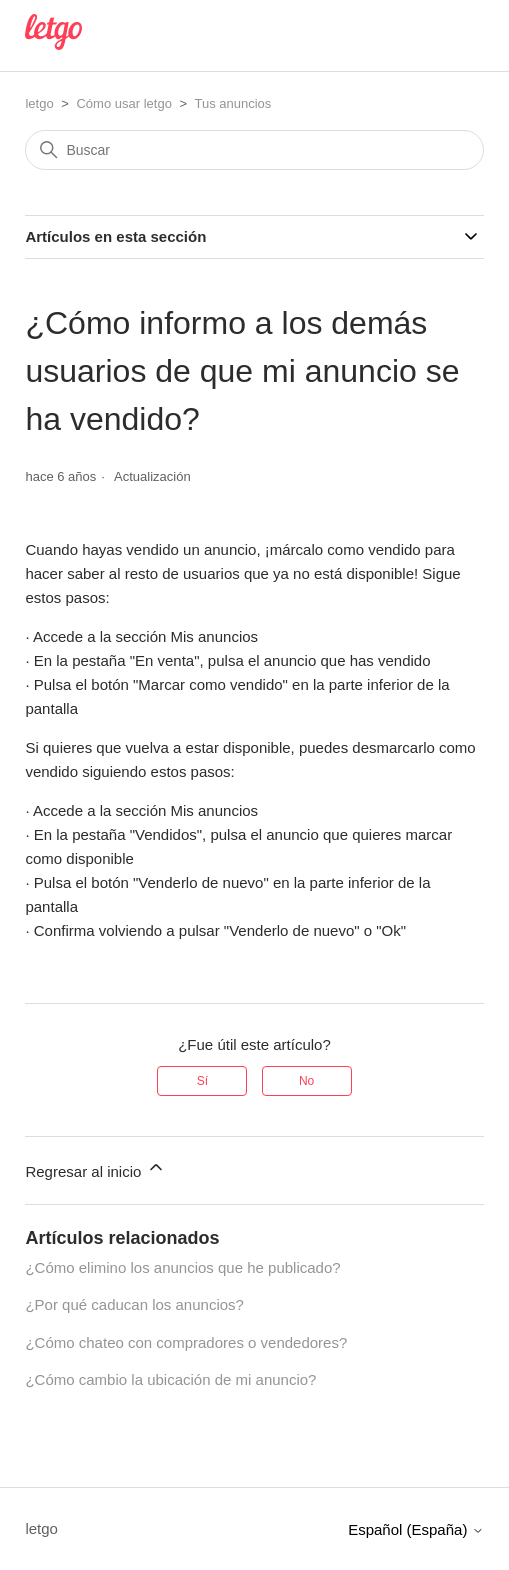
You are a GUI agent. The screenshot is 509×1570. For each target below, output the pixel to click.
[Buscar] (254, 150)
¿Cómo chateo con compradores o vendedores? (186, 1342)
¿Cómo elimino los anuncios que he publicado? (182, 1267)
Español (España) (415, 1529)
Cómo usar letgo (123, 103)
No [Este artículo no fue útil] (306, 1081)
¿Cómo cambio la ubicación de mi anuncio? (170, 1379)
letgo (39, 103)
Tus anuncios (232, 103)
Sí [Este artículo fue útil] (202, 1081)
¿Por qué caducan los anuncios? (134, 1304)
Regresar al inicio (95, 1168)
